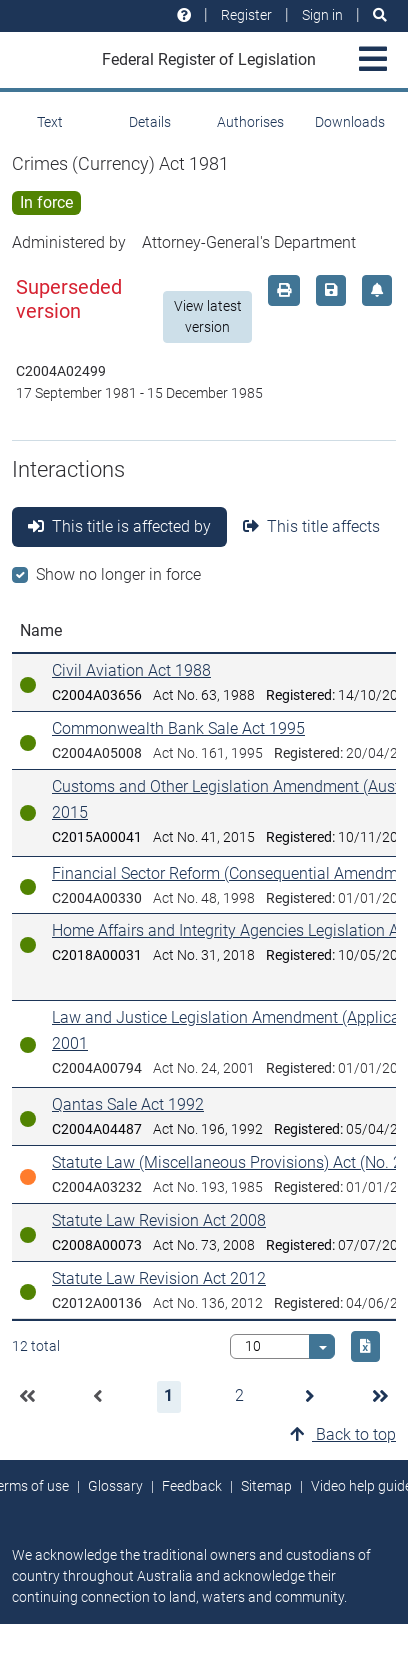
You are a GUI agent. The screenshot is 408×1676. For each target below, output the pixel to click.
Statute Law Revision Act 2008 (159, 1220)
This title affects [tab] (311, 526)
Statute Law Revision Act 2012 (159, 1278)
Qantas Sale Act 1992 (128, 1104)
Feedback (192, 1486)
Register (246, 15)
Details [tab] (150, 122)
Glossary (115, 1486)
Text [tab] (50, 122)
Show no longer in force (118, 574)
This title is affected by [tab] (119, 526)
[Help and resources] (184, 15)
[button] (27, 1397)
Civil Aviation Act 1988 (131, 670)
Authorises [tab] (250, 122)
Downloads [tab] (350, 122)
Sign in (322, 15)
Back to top (343, 1434)
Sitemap (266, 1486)
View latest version (208, 316)
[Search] (380, 15)
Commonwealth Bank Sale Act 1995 (178, 728)
